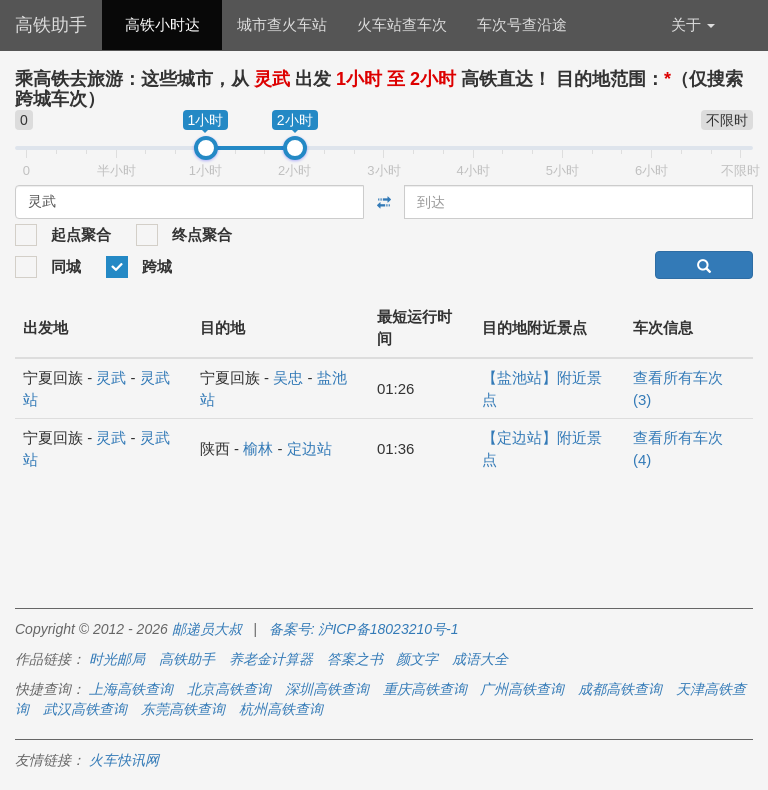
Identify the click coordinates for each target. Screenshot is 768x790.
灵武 (111, 377)
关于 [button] (693, 24)
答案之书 (355, 659)
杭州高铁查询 (281, 709)
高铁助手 (51, 25)
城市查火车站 (282, 24)
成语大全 (480, 659)
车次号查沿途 (522, 24)
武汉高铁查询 (85, 709)
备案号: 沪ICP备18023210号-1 (364, 629)
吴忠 (288, 377)
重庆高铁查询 (425, 689)
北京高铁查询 (229, 689)
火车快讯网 (124, 760)
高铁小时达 (162, 24)
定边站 (309, 448)
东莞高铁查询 (183, 709)
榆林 (258, 448)
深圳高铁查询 (327, 689)
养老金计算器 (271, 659)
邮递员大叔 (207, 629)
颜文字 (417, 659)
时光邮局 (117, 659)
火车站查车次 (402, 24)
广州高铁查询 (522, 689)
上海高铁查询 (131, 689)
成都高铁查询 (620, 689)
